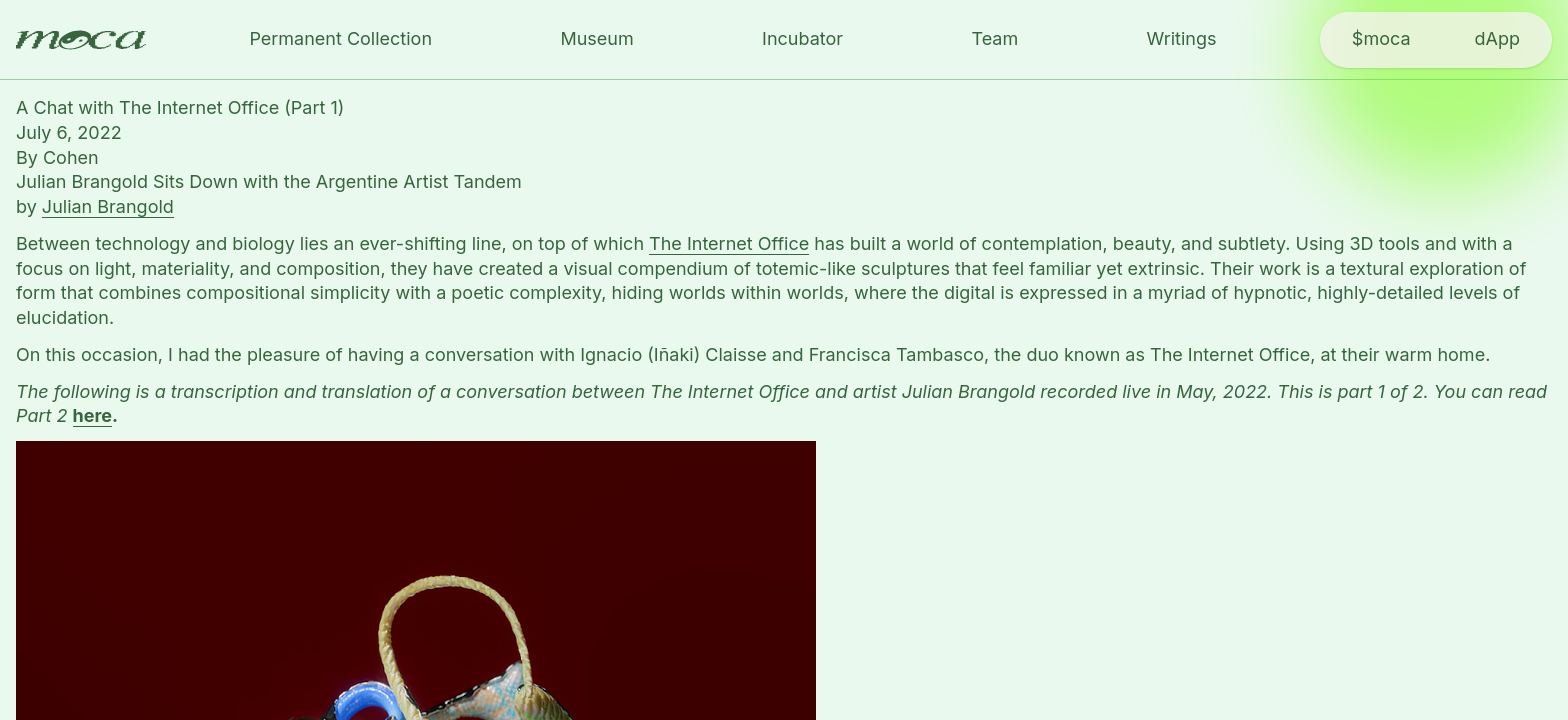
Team (994, 38)
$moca (1381, 38)
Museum (596, 38)
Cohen (71, 157)
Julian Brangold (108, 206)
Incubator (802, 38)
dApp (1497, 38)
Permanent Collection (340, 38)
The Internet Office (729, 243)
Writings (1182, 38)
